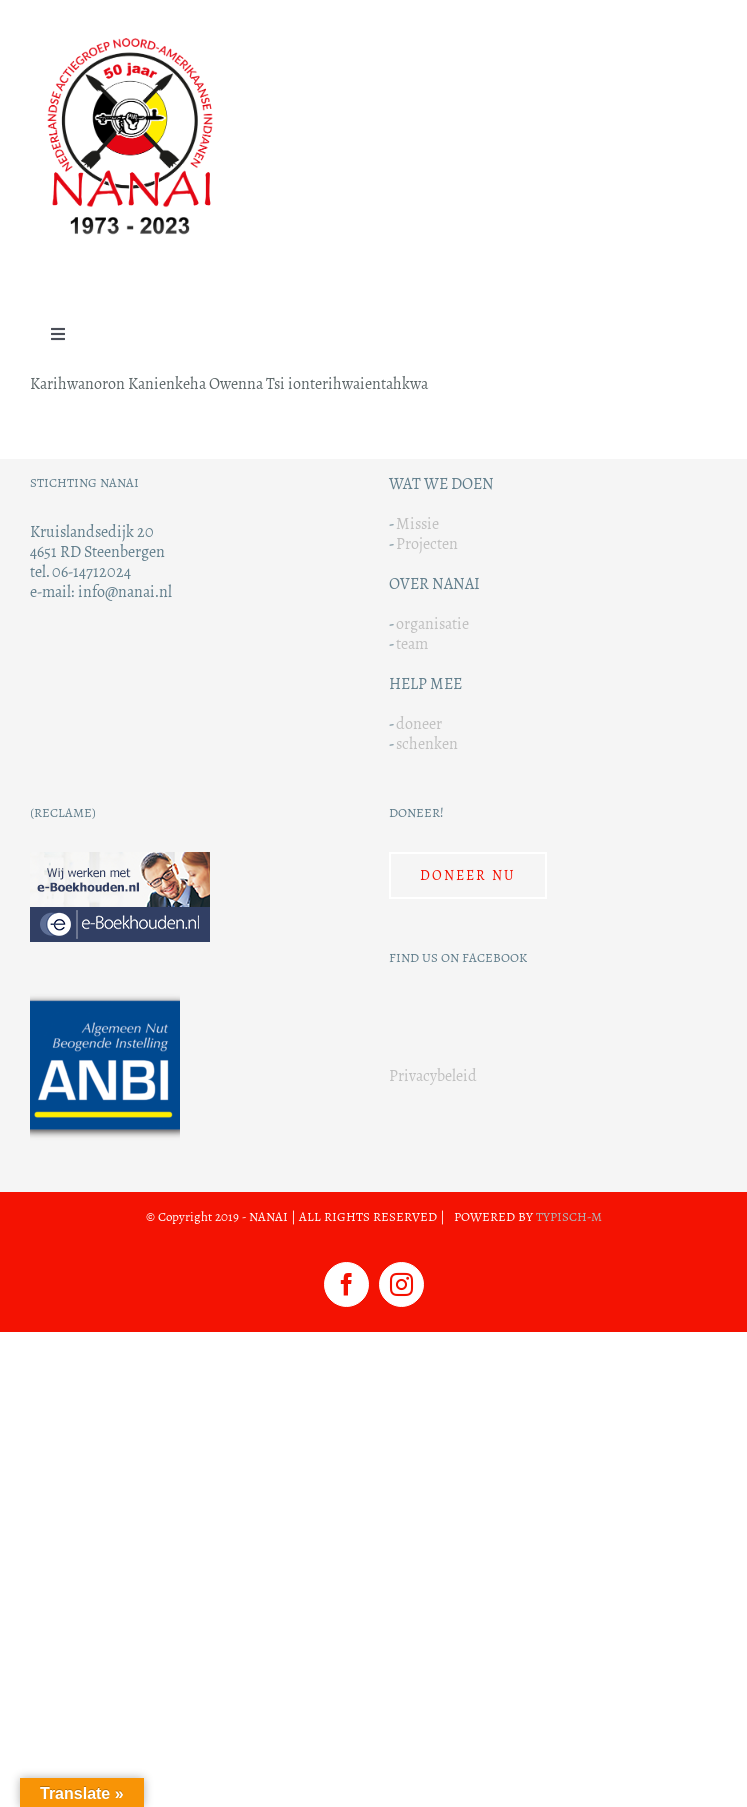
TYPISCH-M (569, 1217)
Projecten (427, 543)
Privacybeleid (433, 1075)
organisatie (432, 623)
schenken (427, 743)
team (412, 643)
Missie (417, 523)
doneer (419, 723)
